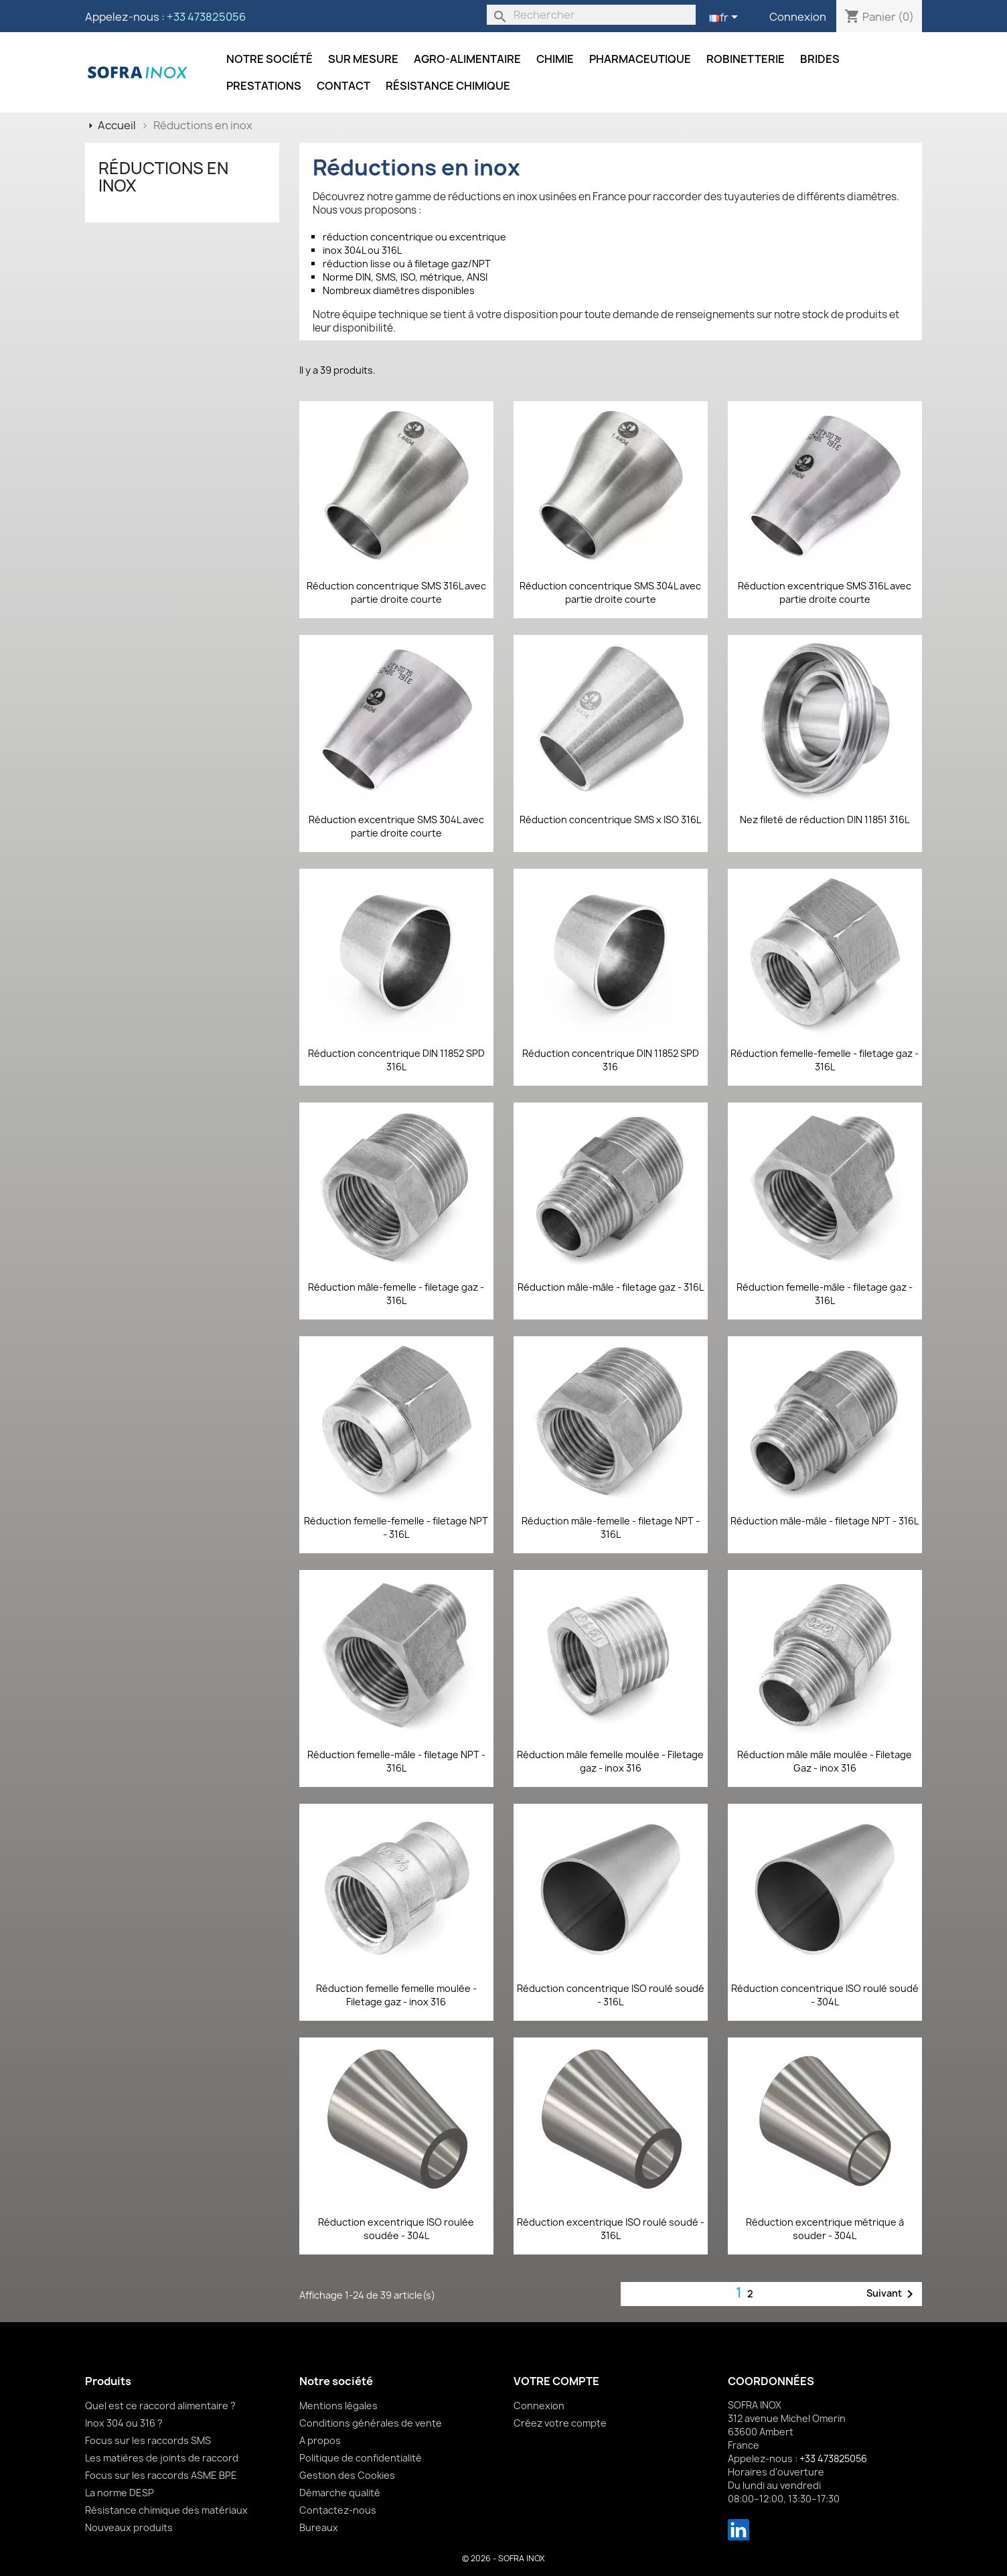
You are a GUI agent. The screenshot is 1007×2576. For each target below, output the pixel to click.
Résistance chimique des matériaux (166, 2510)
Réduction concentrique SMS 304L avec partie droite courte (610, 592)
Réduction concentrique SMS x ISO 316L (610, 819)
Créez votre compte (560, 2423)
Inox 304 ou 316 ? (124, 2423)
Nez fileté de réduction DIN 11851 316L (824, 819)
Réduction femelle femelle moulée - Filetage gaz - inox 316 (396, 1995)
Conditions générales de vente (370, 2423)
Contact (343, 85)
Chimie (555, 59)
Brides (820, 59)
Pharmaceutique (640, 59)
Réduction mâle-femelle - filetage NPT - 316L (611, 1527)
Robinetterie (745, 59)
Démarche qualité (339, 2492)
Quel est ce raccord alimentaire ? (160, 2405)
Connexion (797, 16)
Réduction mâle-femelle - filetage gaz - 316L (396, 1294)
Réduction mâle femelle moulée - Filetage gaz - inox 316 (610, 1761)
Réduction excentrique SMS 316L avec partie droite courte (824, 592)
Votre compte (556, 2381)
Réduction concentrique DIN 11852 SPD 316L (396, 1060)
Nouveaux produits (129, 2527)
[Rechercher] (591, 15)
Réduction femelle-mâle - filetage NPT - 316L (396, 1761)
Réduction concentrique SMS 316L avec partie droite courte (396, 592)
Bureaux (318, 2527)
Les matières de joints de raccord (161, 2457)
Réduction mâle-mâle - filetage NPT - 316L (824, 1520)
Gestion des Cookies (347, 2475)
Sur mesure (363, 59)
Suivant (892, 2294)
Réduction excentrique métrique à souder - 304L (825, 2229)
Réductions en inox (163, 177)
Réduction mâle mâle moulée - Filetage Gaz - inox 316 (824, 1761)
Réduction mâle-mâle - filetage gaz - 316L (611, 1287)
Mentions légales (338, 2405)
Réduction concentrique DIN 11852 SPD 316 (610, 1060)
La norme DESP (119, 2492)
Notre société (269, 59)
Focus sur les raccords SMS (148, 2440)
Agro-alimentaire (467, 59)
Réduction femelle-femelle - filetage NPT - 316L (396, 1527)
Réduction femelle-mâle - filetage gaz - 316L (825, 1294)
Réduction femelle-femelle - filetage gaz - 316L (824, 1060)
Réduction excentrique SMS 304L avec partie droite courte (396, 826)
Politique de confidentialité (360, 2457)
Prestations (263, 85)
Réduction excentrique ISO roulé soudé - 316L (610, 2229)
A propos (320, 2440)
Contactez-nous (337, 2510)
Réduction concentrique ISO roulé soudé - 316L (610, 1995)
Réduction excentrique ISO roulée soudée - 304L (396, 2229)
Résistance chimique (448, 85)
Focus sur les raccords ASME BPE (161, 2475)
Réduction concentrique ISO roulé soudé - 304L (825, 1995)
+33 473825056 (206, 16)
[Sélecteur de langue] (726, 18)
